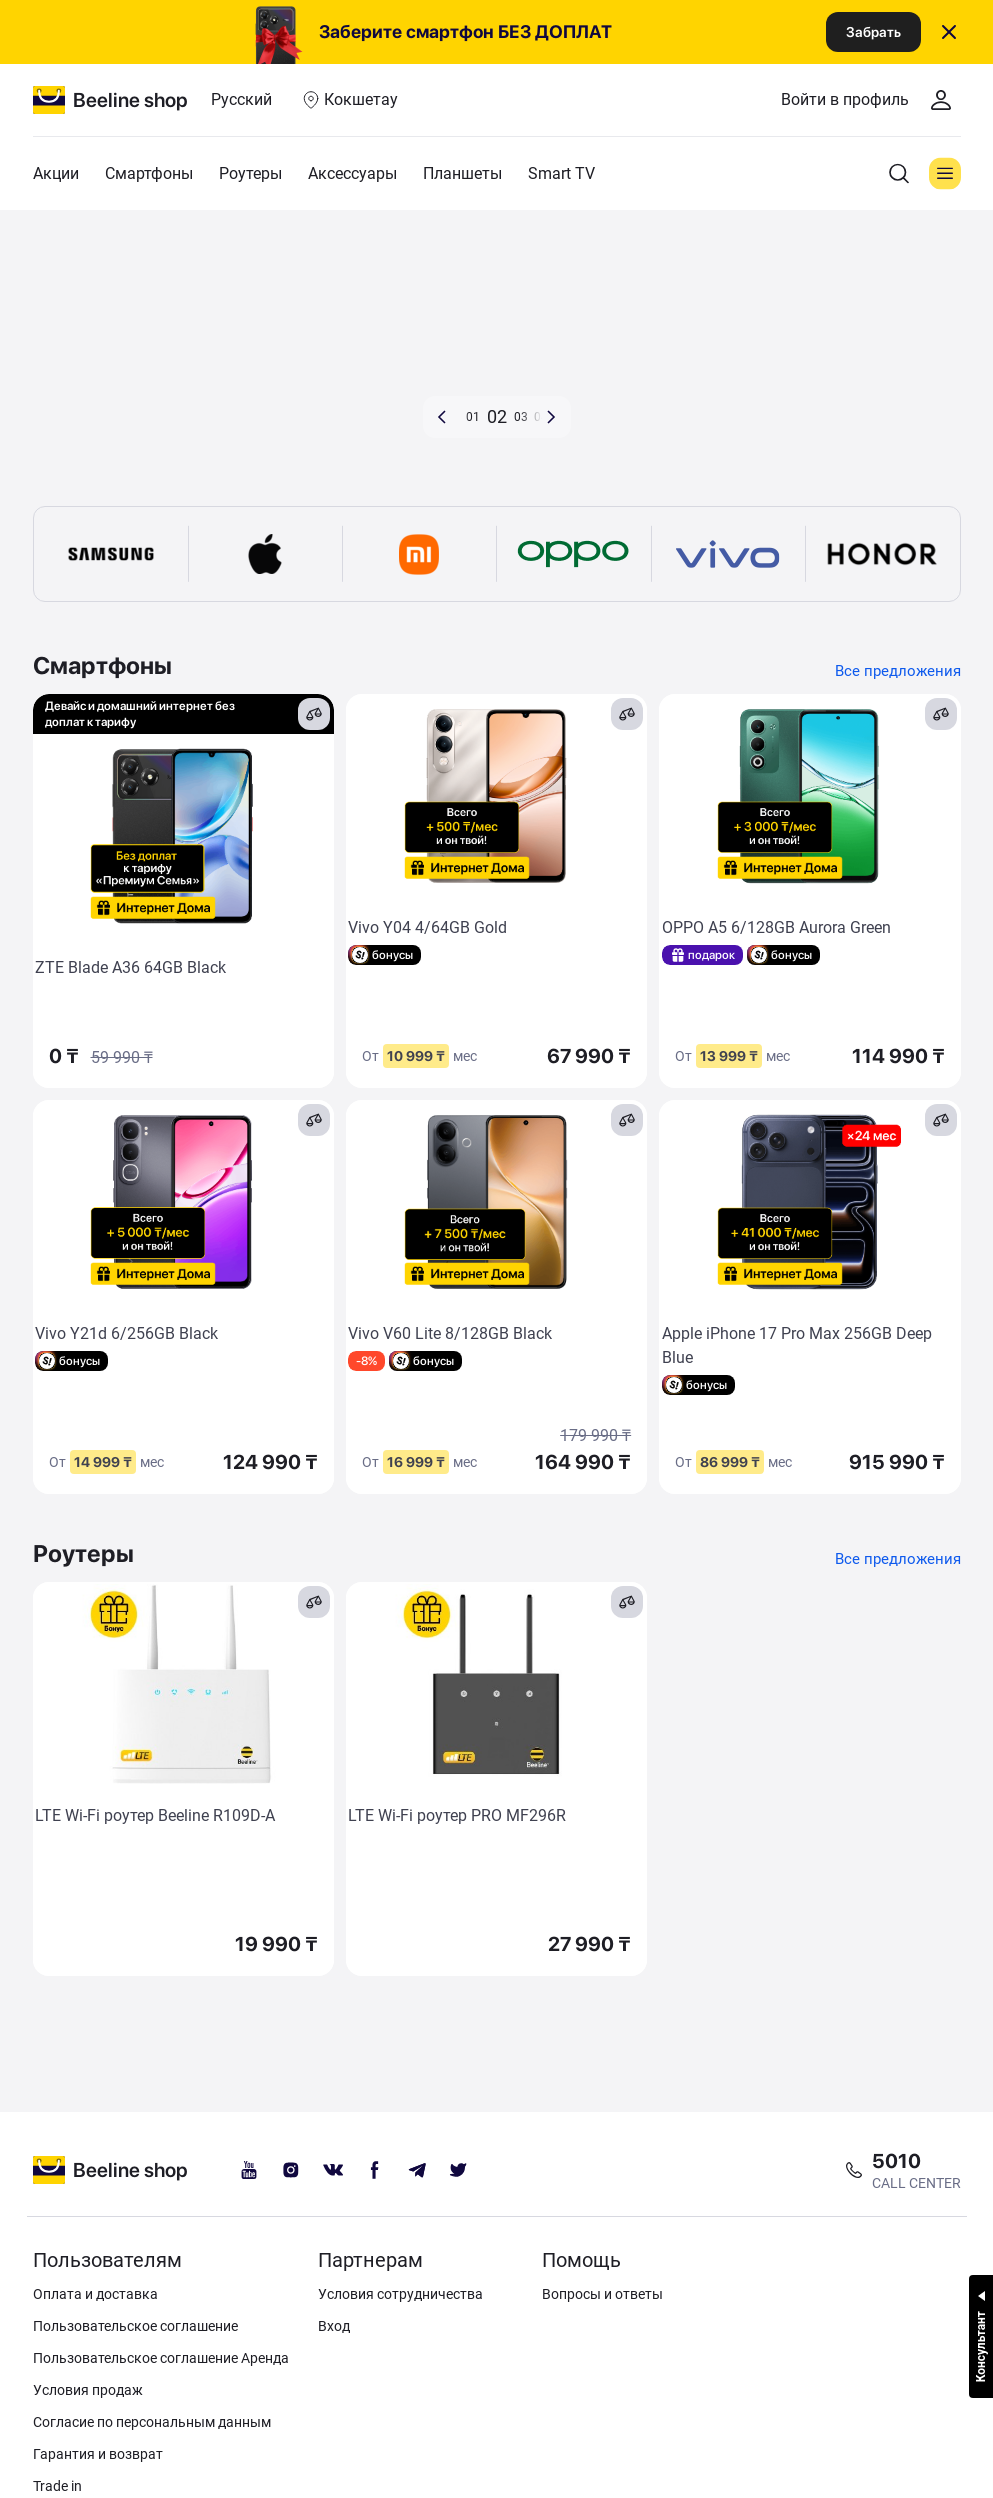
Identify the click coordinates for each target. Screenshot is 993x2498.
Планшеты (462, 173)
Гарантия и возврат (98, 2454)
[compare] (314, 714)
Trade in (57, 2486)
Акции (56, 173)
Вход (334, 2326)
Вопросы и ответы (602, 2294)
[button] (442, 417)
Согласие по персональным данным (152, 2422)
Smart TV (561, 173)
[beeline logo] (110, 2170)
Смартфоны (149, 173)
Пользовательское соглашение (135, 2326)
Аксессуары (352, 173)
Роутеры (250, 173)
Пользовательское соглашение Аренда (161, 2358)
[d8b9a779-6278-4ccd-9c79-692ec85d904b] (497, 346)
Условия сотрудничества (400, 2294)
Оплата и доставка (95, 2294)
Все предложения (895, 669)
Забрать (873, 32)
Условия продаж (88, 2390)
